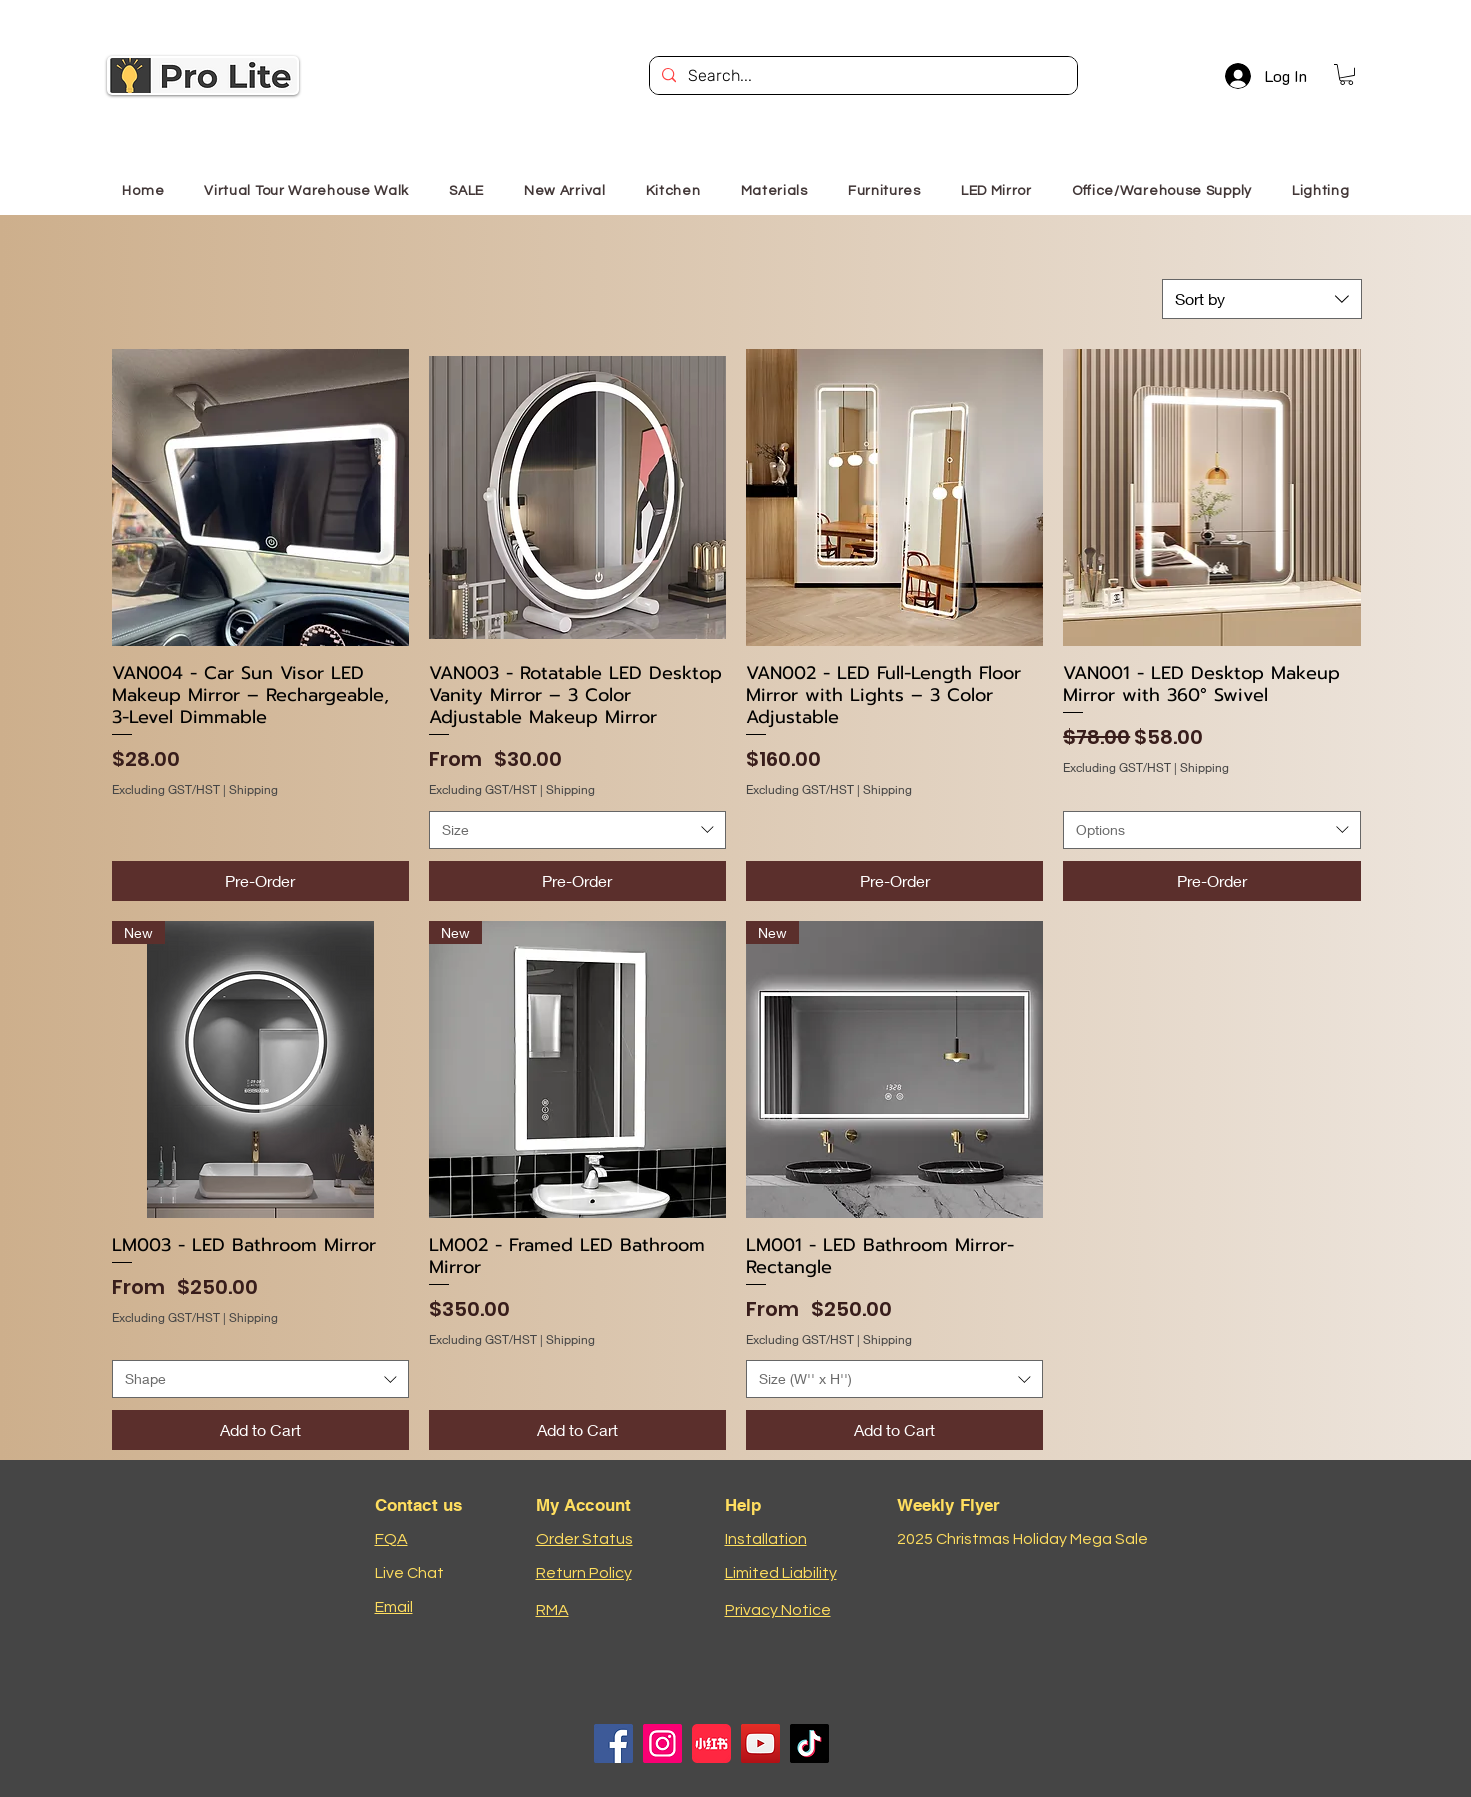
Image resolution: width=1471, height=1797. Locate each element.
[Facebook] (613, 1743)
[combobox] (1262, 299)
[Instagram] (662, 1743)
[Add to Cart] (260, 1430)
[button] (1346, 74)
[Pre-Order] (260, 881)
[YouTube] (760, 1743)
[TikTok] (809, 1743)
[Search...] (861, 76)
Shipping (253, 789)
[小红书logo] (711, 1743)
